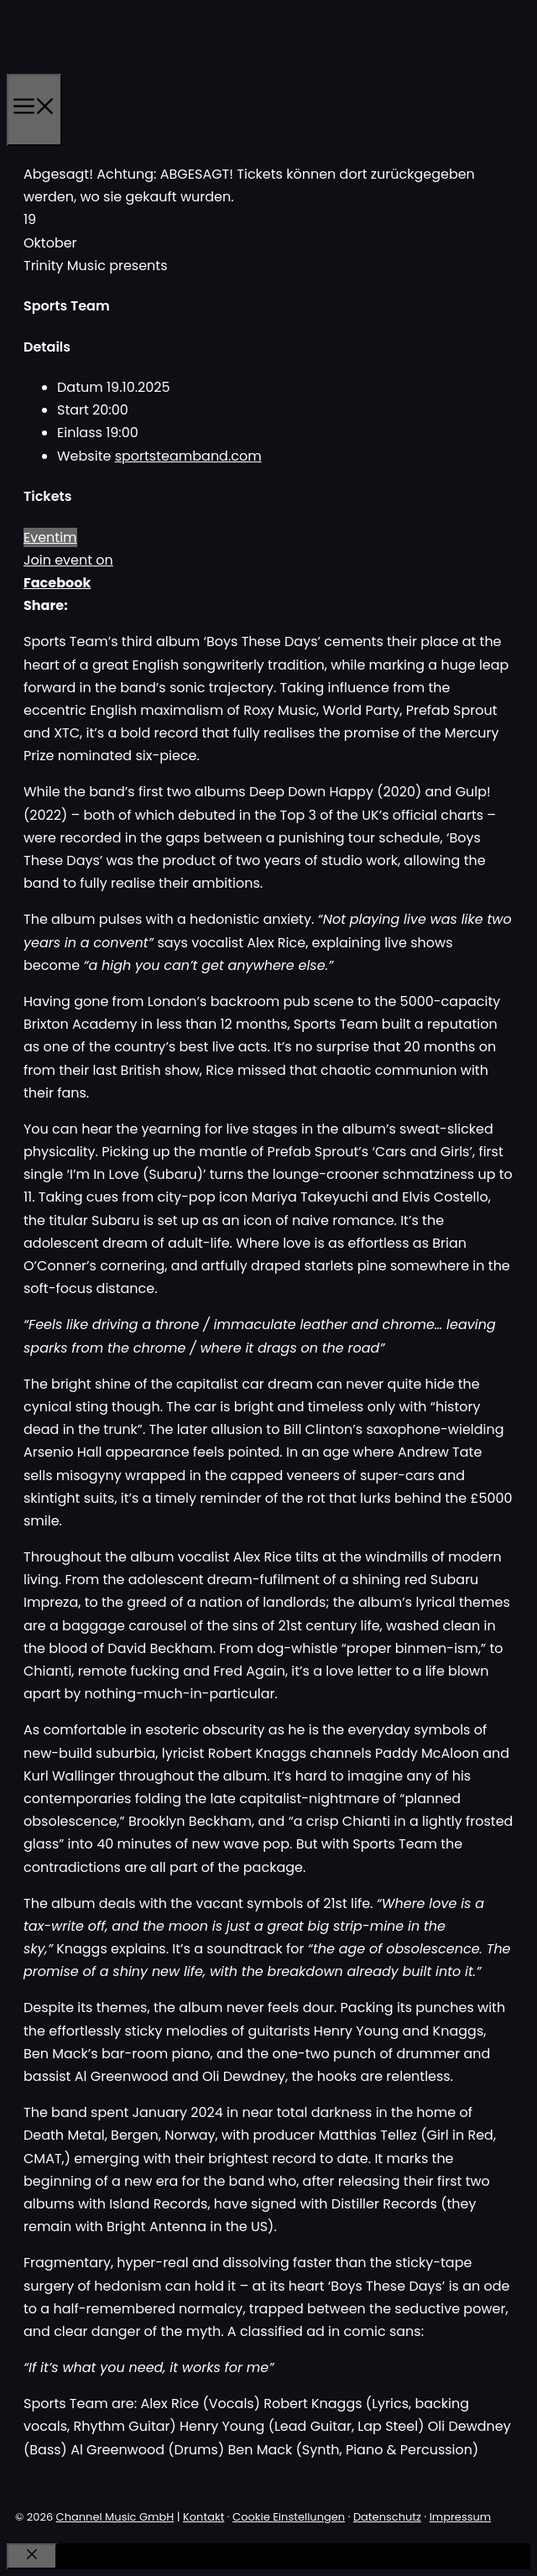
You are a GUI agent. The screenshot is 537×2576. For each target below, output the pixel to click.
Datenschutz (387, 2517)
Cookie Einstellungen (288, 2517)
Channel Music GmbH (115, 2517)
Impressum (461, 2517)
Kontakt (203, 2517)
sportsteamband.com (188, 456)
